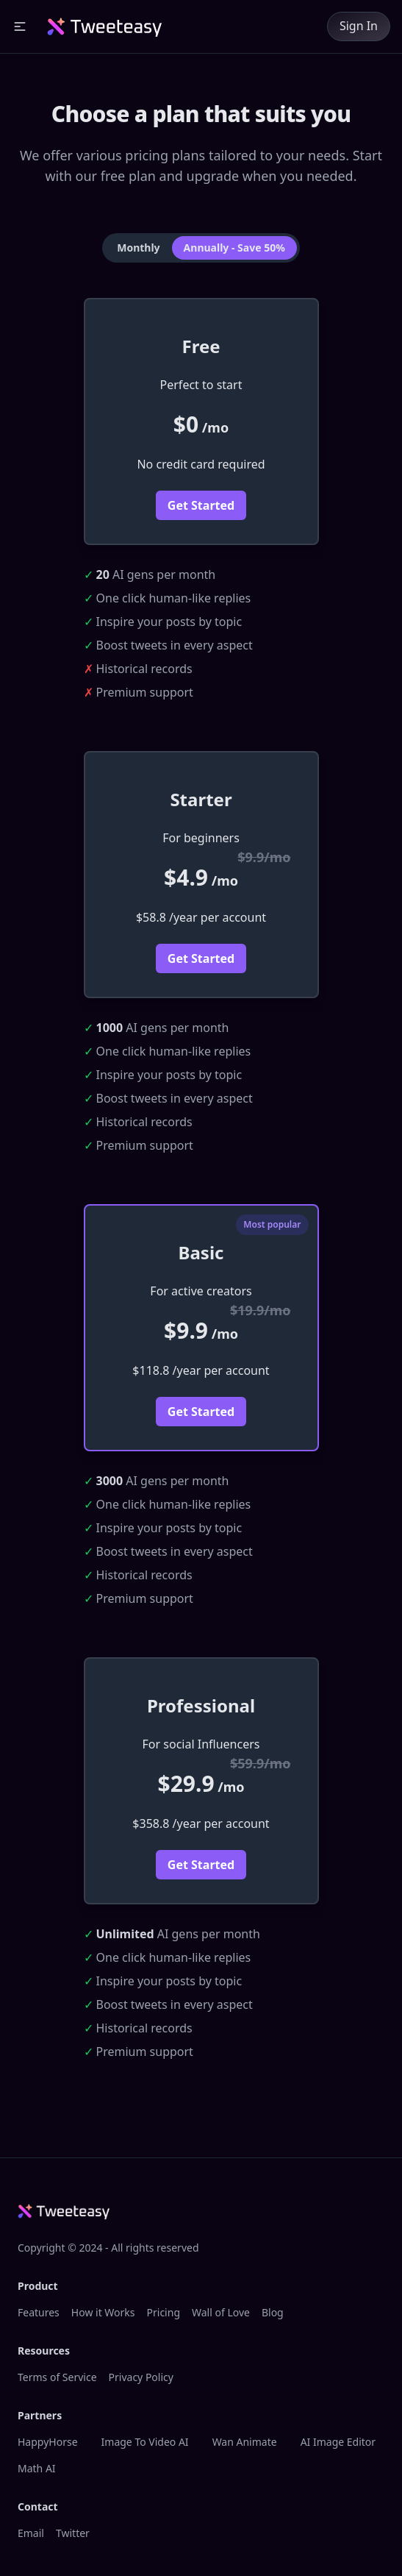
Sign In (359, 26)
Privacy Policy (141, 2377)
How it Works (103, 2312)
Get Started (201, 505)
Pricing (163, 2312)
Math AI (37, 2468)
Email (31, 2533)
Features (39, 2312)
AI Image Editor (338, 2442)
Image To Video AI (145, 2442)
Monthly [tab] (138, 248)
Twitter (73, 2533)
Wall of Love (221, 2312)
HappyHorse (48, 2442)
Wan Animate (244, 2442)
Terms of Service (57, 2377)
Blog (273, 2312)
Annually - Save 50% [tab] (234, 248)
